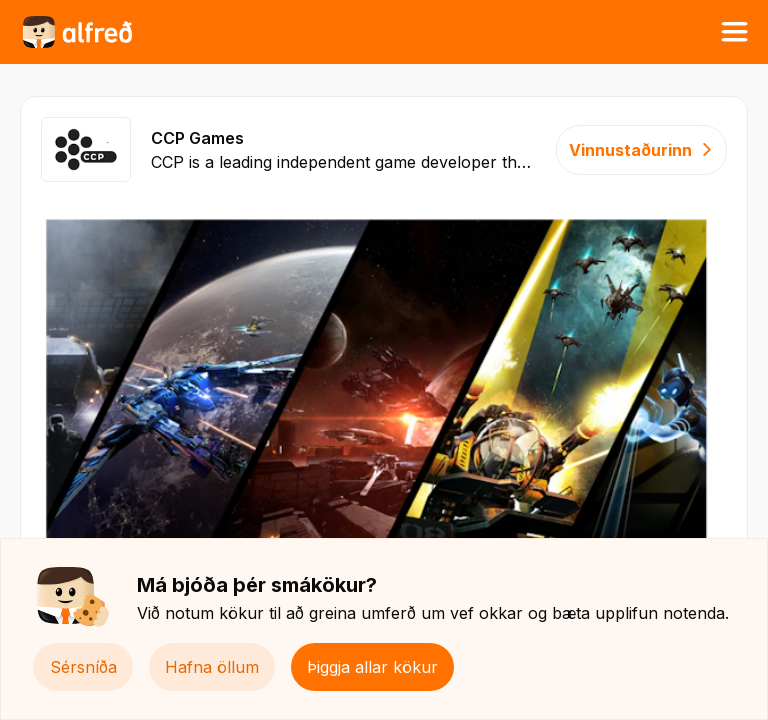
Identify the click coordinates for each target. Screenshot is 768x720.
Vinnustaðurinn (641, 150)
